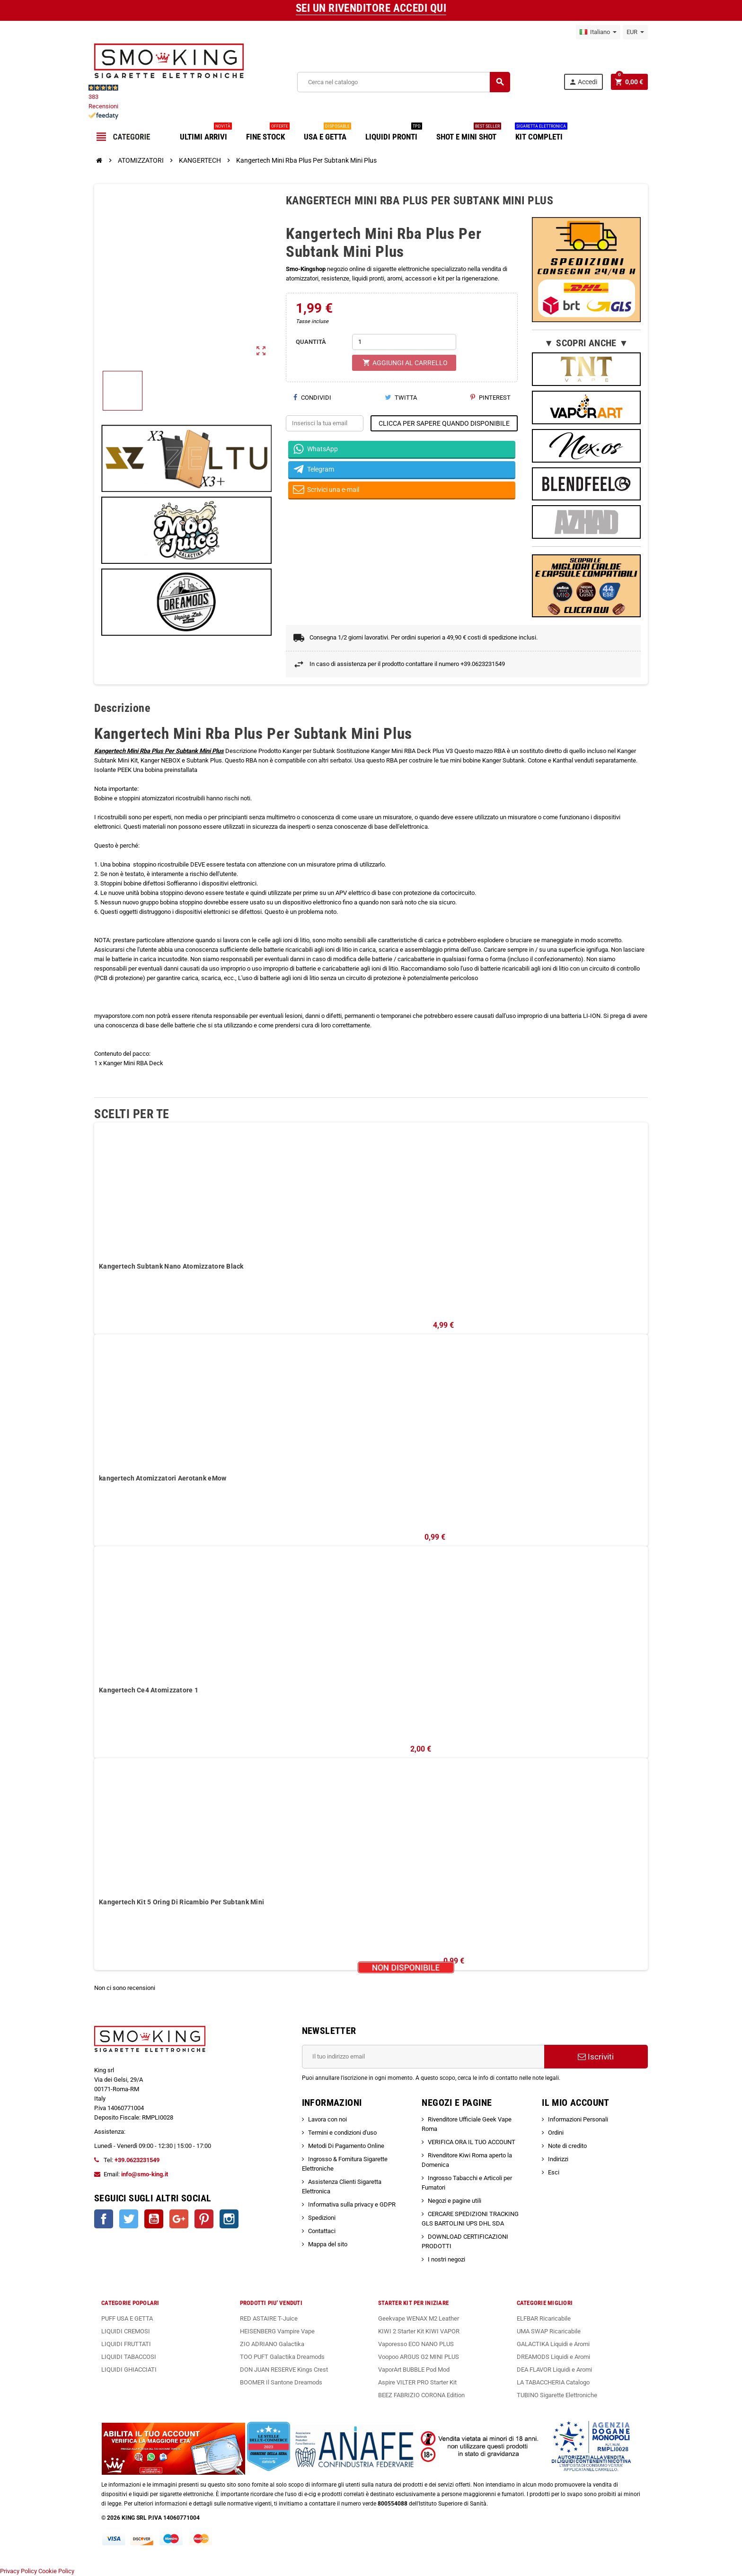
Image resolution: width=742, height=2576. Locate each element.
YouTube (153, 2218)
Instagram (229, 2218)
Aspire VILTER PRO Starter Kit (417, 2382)
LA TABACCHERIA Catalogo (553, 2382)
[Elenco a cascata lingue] (598, 32)
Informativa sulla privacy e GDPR (352, 2204)
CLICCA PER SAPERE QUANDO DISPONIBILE (444, 423)
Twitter (128, 2218)
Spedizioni (322, 2217)
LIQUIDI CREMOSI (125, 2331)
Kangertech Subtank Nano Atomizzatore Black (171, 1266)
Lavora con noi (327, 2119)
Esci (553, 2172)
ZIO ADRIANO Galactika (272, 2344)
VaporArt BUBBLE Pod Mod (414, 2369)
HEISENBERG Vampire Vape (277, 2331)
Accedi (583, 82)
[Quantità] (404, 342)
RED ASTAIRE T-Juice (269, 2318)
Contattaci (322, 2230)
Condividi (312, 397)
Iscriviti (596, 2056)
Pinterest (490, 397)
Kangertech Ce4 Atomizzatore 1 (148, 1690)
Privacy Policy (18, 2571)
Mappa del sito (327, 2244)
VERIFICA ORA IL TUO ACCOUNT (471, 2142)
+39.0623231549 (137, 2160)
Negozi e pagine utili (454, 2200)
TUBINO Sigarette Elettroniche (557, 2395)
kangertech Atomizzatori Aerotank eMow (162, 1478)
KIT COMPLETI (541, 133)
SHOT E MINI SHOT (468, 133)
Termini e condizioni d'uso (342, 2132)
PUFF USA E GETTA (127, 2318)
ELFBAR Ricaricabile (544, 2318)
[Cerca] (403, 82)
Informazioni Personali (578, 2119)
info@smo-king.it (144, 2174)
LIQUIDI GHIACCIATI (129, 2369)
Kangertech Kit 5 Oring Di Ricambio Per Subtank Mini (181, 1902)
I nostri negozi (446, 2259)
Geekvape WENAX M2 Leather (418, 2318)
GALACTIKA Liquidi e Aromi (553, 2344)
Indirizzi (558, 2159)
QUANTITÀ (311, 341)
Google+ (178, 2218)
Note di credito (567, 2145)
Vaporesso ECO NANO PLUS (416, 2344)
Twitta (401, 397)
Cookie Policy (56, 2571)
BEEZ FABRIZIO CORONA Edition (421, 2395)
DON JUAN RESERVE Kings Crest (284, 2369)
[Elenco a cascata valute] (635, 32)
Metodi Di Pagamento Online (346, 2145)
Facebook (103, 2218)
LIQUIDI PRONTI (393, 133)
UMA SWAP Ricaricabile (549, 2331)
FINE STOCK (268, 133)
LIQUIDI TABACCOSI (128, 2356)
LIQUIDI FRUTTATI (126, 2344)
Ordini (556, 2132)
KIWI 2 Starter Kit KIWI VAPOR (418, 2331)
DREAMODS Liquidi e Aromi (553, 2356)
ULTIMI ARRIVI (206, 133)
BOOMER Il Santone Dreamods (281, 2382)
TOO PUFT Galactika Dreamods (282, 2356)
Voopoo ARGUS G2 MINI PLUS (418, 2356)
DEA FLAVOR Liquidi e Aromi (554, 2369)
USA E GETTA (327, 133)
